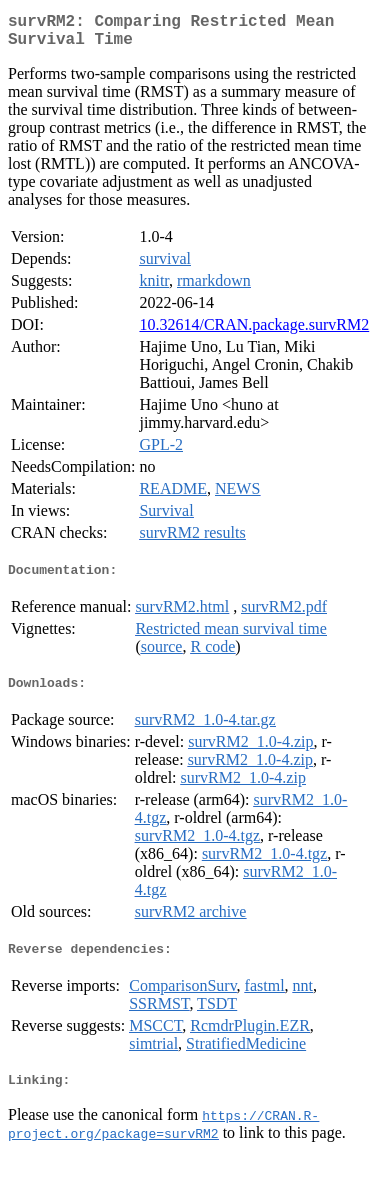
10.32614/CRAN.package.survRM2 (254, 332)
